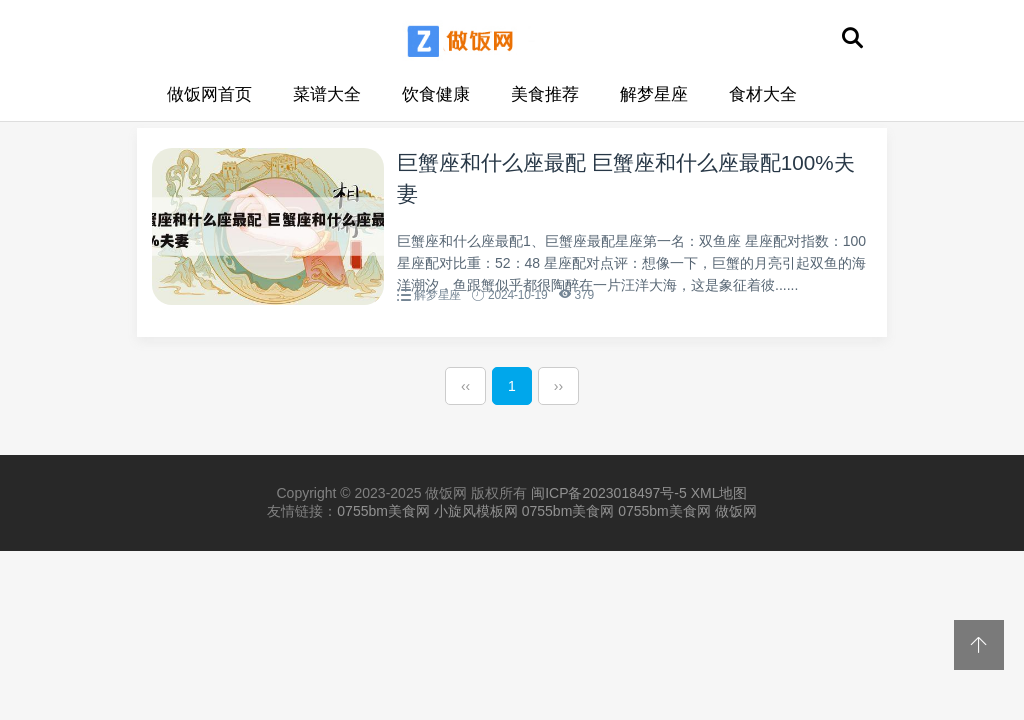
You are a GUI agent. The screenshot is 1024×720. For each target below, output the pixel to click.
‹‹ (465, 391)
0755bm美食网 (383, 516)
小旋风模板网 (476, 516)
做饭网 (736, 516)
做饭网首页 (209, 94)
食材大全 (763, 94)
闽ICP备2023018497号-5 (609, 498)
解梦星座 (654, 94)
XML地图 (719, 498)
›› (558, 391)
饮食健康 (436, 94)
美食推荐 (545, 94)
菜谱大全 (327, 94)
